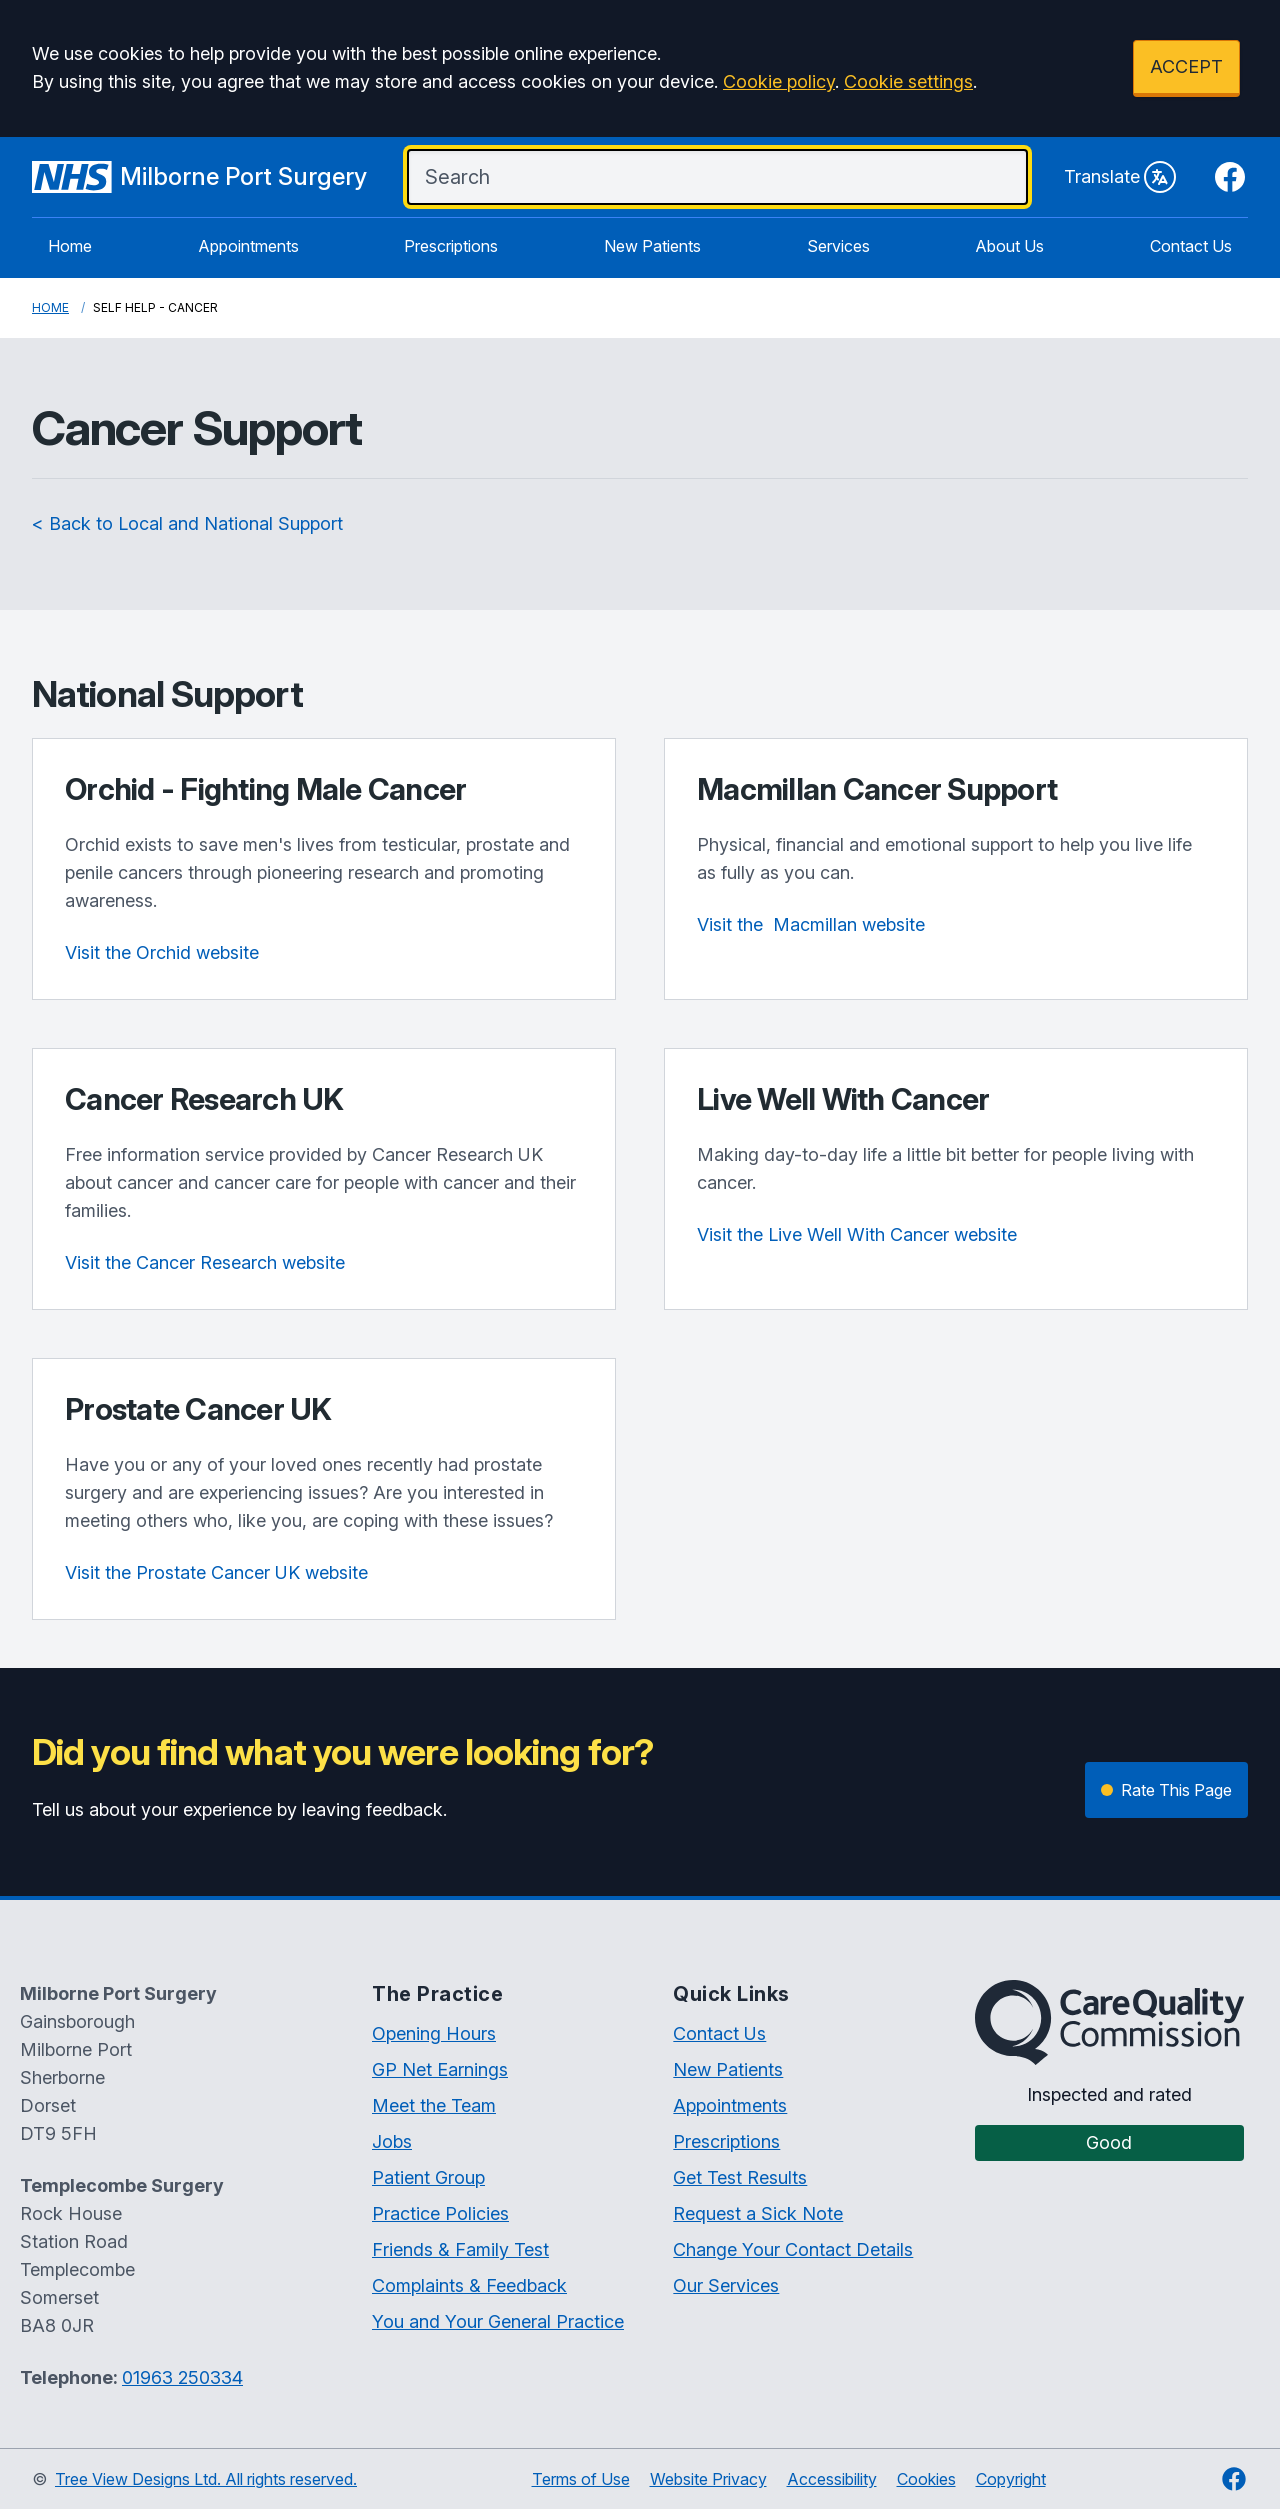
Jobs (392, 2141)
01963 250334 (182, 2377)
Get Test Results (740, 2177)
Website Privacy (708, 2479)
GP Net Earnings (440, 2069)
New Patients (652, 246)
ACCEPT (1186, 66)
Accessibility (832, 2479)
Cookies (926, 2479)
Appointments (248, 246)
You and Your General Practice (498, 2321)
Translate (1120, 177)
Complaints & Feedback (469, 2285)
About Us (1009, 246)
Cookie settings (908, 81)
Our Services (726, 2285)
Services (838, 246)
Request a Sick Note (758, 2213)
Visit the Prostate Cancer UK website (216, 1572)
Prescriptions (451, 246)
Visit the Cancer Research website (205, 1262)
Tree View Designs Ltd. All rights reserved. (206, 2479)
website (811, 925)
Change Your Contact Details (793, 2249)
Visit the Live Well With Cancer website (857, 1234)
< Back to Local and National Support (187, 523)
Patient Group (428, 2177)
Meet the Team (434, 2105)
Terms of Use (581, 2479)
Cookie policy (779, 81)
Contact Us (1191, 246)
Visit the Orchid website (162, 952)
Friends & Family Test (460, 2249)
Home (70, 246)
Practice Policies (440, 2213)
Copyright (1011, 2479)
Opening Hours (434, 2033)
